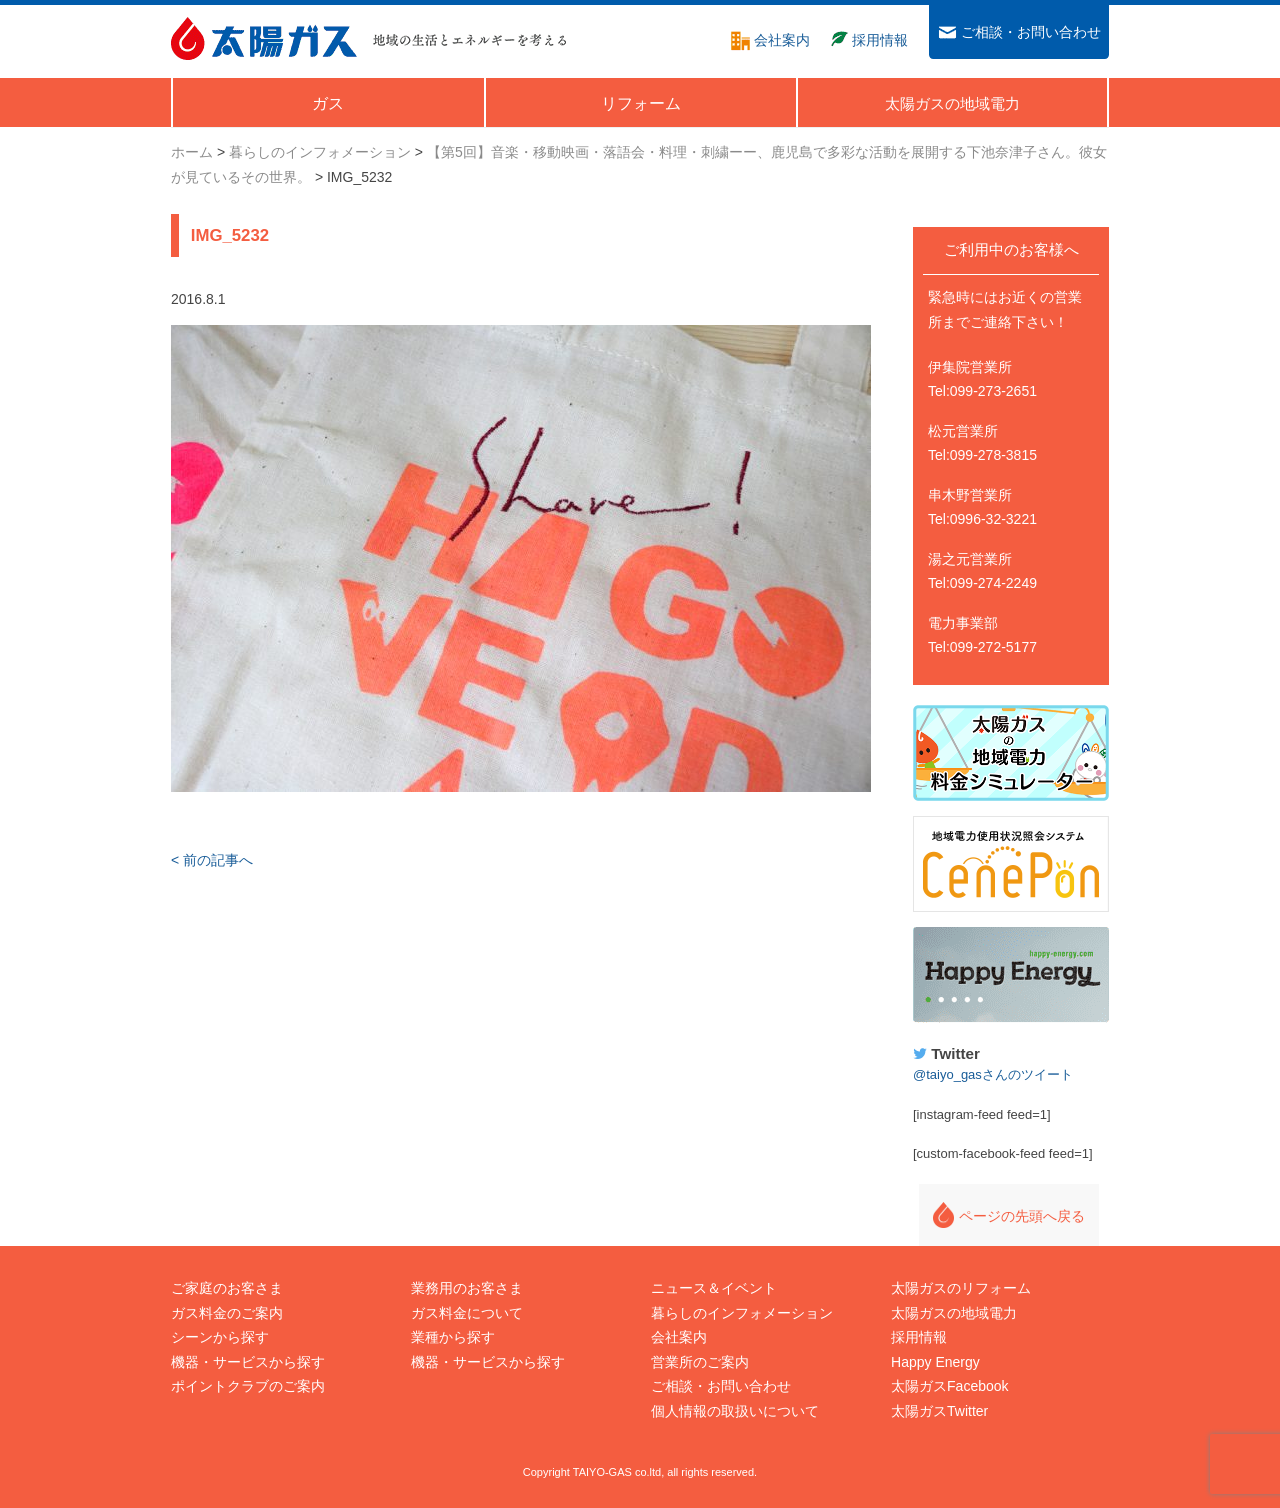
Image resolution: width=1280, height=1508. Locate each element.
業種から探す (453, 1337)
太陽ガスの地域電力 (954, 1313)
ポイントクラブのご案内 (248, 1386)
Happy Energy (1011, 975)
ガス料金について (467, 1313)
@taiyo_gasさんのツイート (993, 1074)
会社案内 (679, 1337)
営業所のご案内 (700, 1362)
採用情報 (919, 1337)
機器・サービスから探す (248, 1362)
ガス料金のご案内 (227, 1313)
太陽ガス (264, 38)
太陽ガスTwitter (939, 1411)
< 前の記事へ (212, 860)
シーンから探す (220, 1337)
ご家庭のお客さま (227, 1288)
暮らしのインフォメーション (742, 1313)
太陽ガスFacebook (949, 1386)
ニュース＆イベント (714, 1288)
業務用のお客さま (467, 1288)
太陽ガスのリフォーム (961, 1288)
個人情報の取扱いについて (735, 1411)
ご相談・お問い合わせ (721, 1386)
